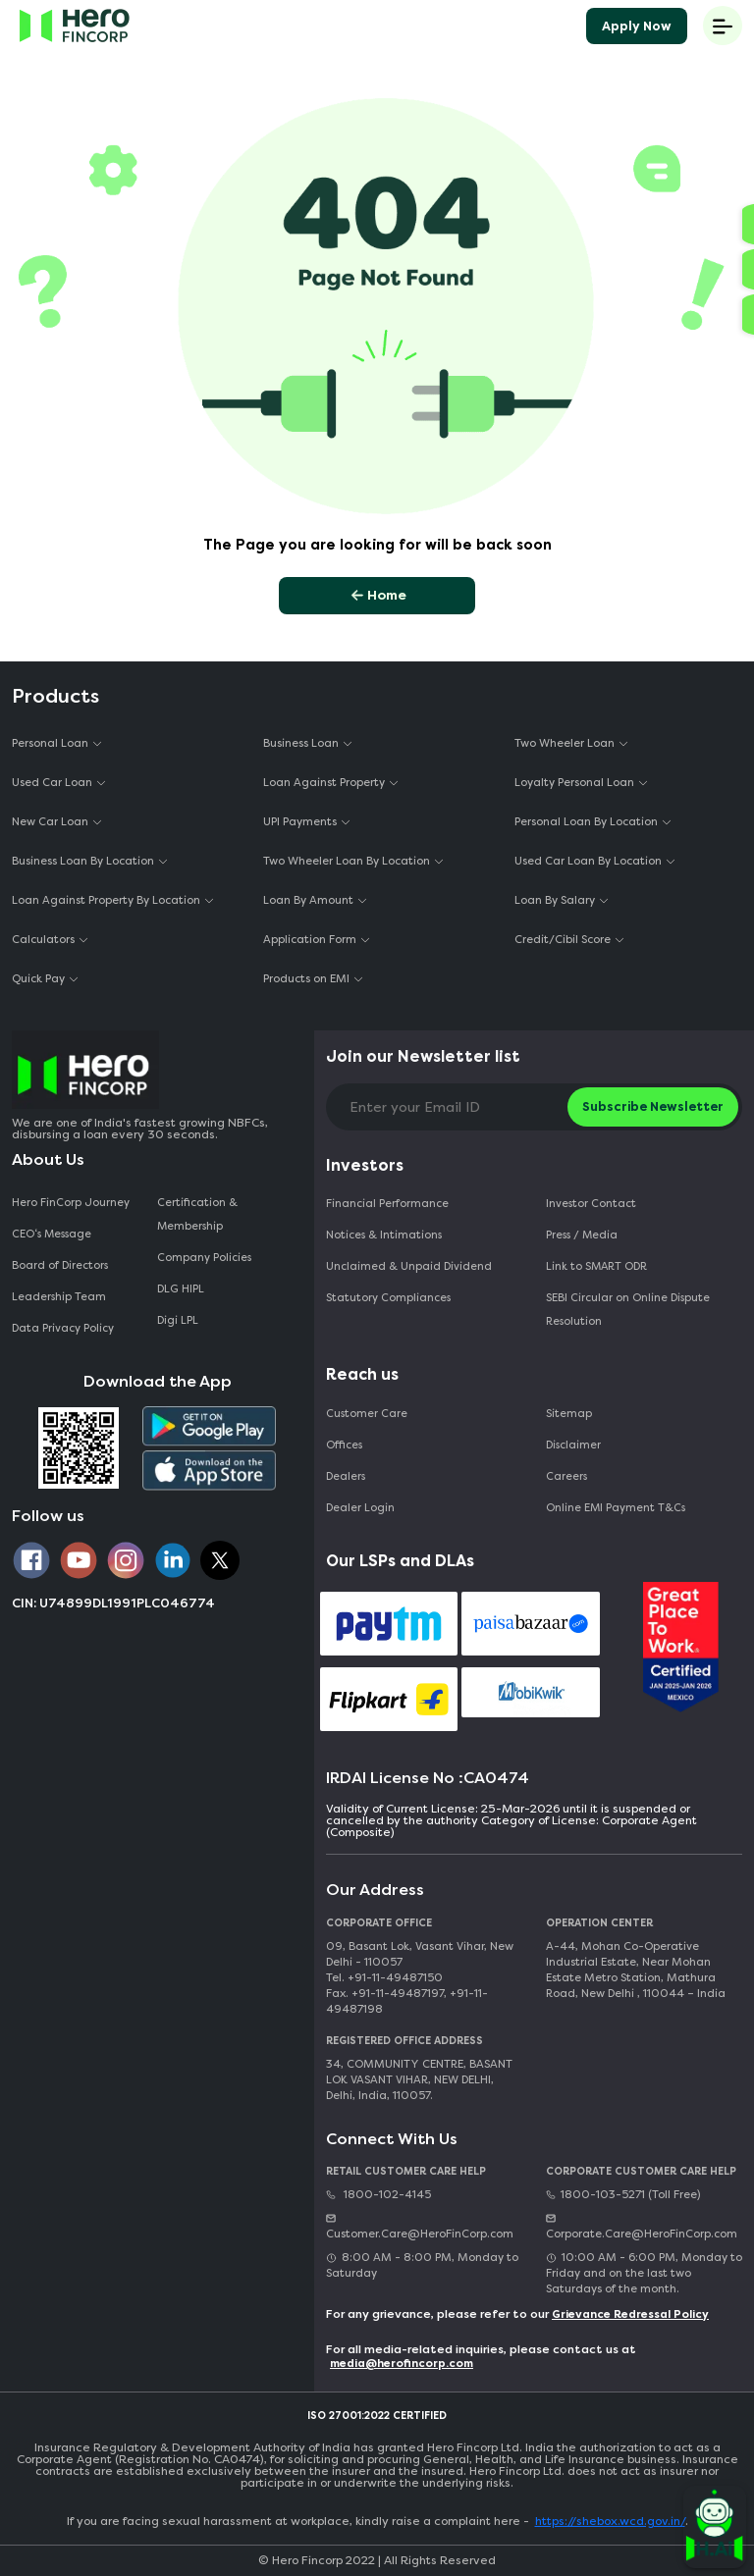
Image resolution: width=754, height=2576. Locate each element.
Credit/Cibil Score (562, 939)
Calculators (43, 939)
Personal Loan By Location (586, 821)
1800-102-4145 (378, 2194)
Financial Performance (387, 1203)
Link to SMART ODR (596, 1266)
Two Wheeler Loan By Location (346, 861)
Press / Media (582, 1235)
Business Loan (301, 743)
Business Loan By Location (83, 861)
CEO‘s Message (51, 1234)
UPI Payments (300, 821)
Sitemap (569, 1413)
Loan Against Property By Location (106, 900)
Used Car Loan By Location (588, 861)
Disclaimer (573, 1445)
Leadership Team (59, 1296)
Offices (344, 1445)
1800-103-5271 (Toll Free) (623, 2194)
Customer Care (366, 1413)
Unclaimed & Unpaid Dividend (409, 1266)
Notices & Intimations (384, 1235)
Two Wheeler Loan (564, 743)
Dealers (345, 1476)
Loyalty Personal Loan (574, 782)
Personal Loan (50, 743)
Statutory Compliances (388, 1297)
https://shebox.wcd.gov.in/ (610, 2521)
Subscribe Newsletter (653, 1106)
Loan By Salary (554, 900)
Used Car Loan (52, 782)
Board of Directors (60, 1265)
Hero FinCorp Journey (71, 1202)
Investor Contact (591, 1203)
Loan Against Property (324, 782)
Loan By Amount (308, 900)
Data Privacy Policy (63, 1328)
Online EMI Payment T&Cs (615, 1507)
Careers (566, 1476)
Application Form (309, 939)
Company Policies (204, 1257)
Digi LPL (179, 1320)
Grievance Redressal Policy (630, 2314)
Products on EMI (306, 979)
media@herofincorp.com (401, 2363)
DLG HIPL (182, 1289)
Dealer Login (360, 1507)
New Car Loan (50, 821)
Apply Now (637, 26)
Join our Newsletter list (423, 1056)
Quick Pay (38, 979)
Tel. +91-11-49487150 (384, 1977)
